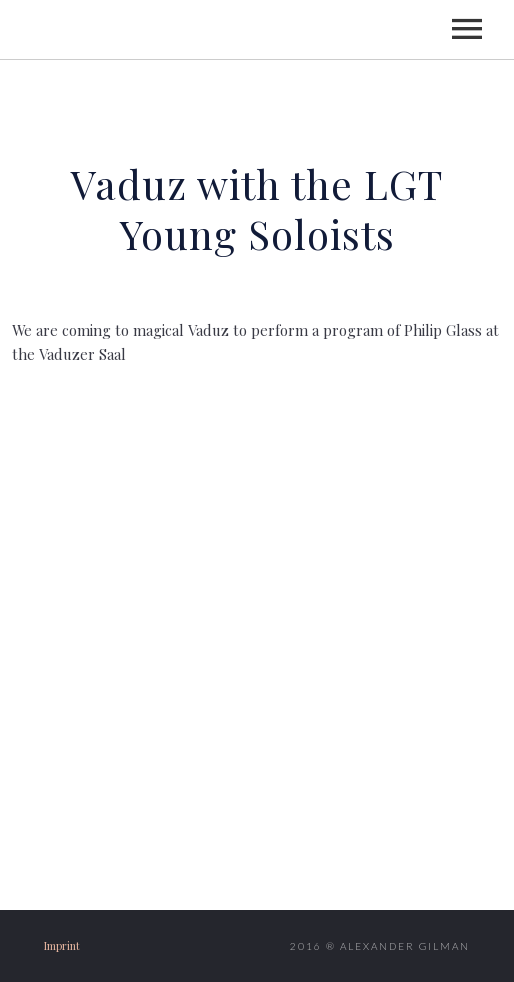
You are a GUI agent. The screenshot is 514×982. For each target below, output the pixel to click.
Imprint (62, 945)
